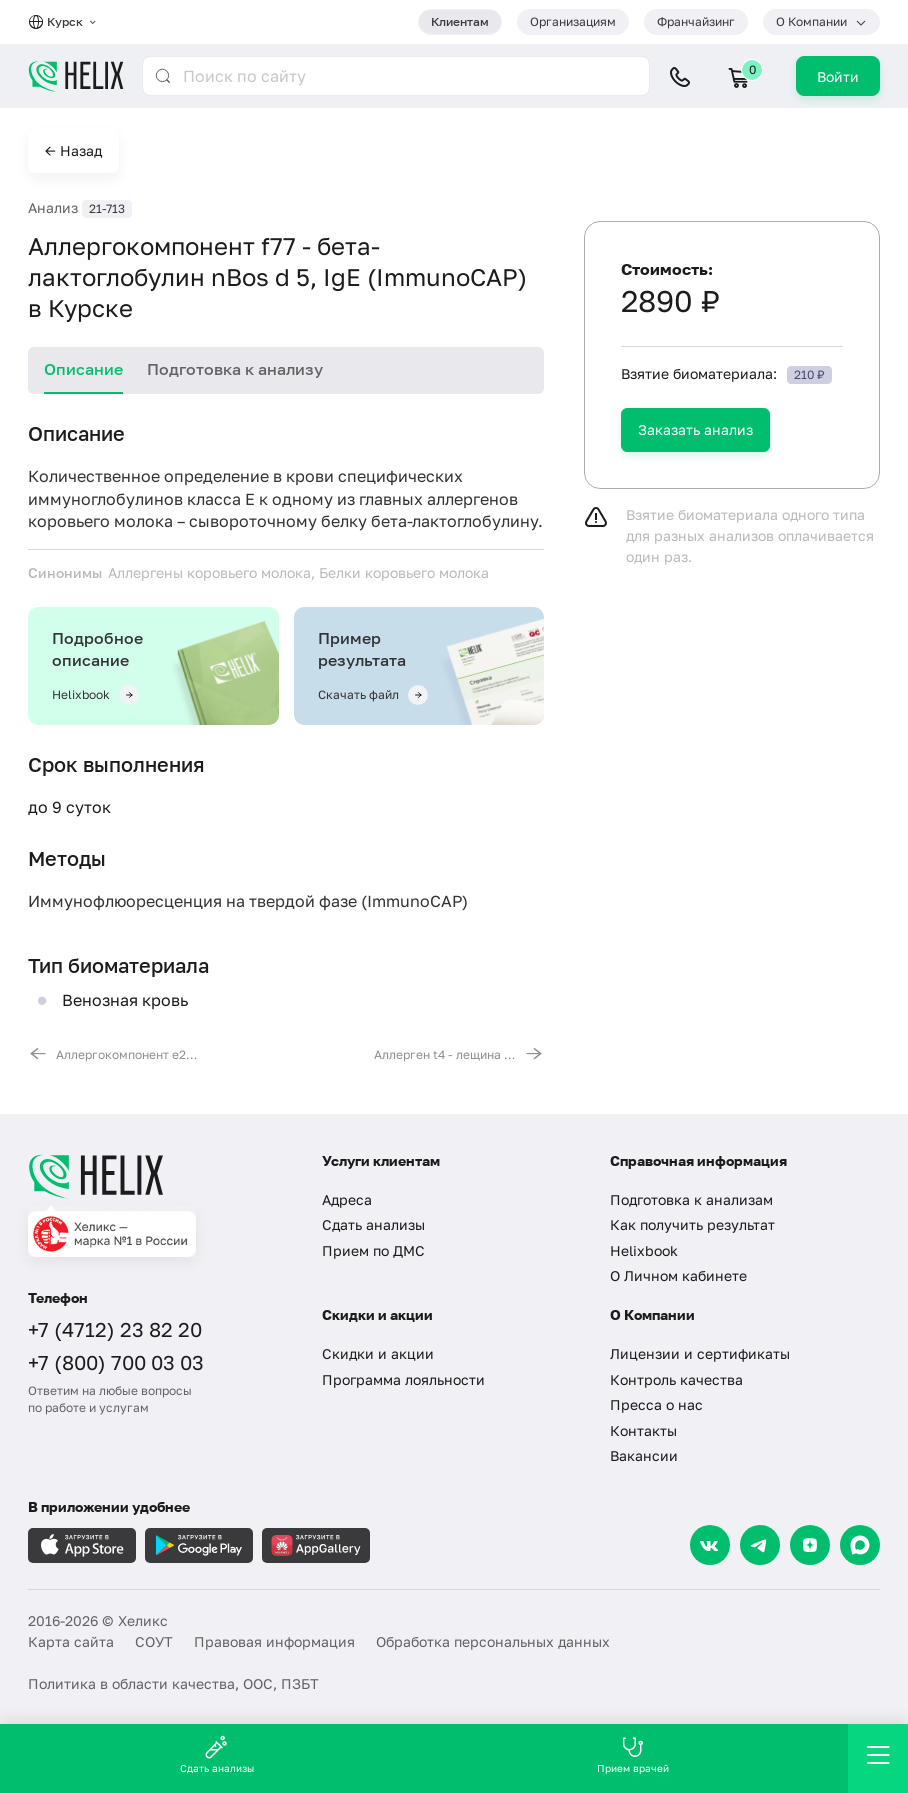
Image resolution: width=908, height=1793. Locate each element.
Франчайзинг (696, 21)
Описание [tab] (83, 369)
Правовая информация (274, 1641)
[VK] (710, 1545)
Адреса (347, 1199)
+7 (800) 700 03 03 (116, 1362)
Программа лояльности (403, 1379)
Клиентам (460, 21)
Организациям (573, 21)
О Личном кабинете (678, 1275)
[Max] (860, 1545)
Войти (838, 76)
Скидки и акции (378, 1353)
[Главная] (160, 1176)
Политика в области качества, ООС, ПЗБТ (173, 1683)
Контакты (643, 1430)
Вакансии (644, 1455)
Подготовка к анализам (691, 1199)
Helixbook (644, 1250)
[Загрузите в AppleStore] (82, 1545)
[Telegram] (760, 1545)
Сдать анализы (373, 1224)
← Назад (73, 150)
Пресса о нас (656, 1404)
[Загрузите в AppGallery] (316, 1545)
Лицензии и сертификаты (700, 1353)
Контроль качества (676, 1379)
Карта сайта (71, 1641)
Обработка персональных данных (493, 1641)
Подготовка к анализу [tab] (235, 369)
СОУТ (154, 1641)
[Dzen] (810, 1545)
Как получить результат (692, 1224)
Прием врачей (633, 1754)
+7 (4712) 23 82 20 (115, 1329)
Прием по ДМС (373, 1250)
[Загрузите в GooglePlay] (199, 1545)
